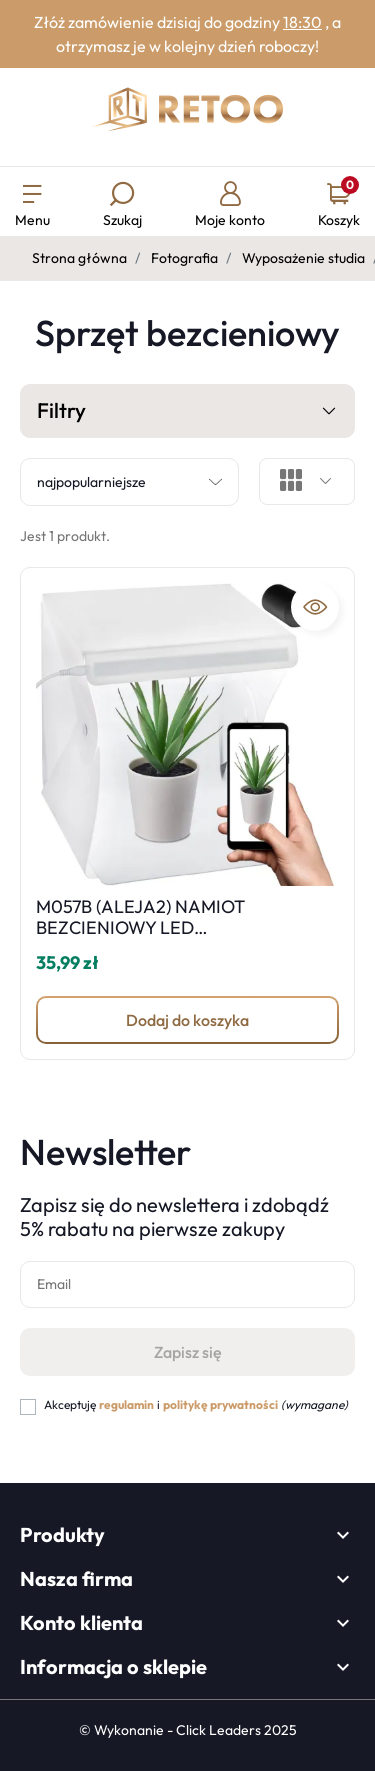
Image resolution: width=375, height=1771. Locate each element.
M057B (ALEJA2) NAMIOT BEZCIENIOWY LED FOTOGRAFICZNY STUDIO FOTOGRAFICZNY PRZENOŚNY (163, 939)
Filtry (187, 412)
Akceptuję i (196, 1404)
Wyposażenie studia (303, 258)
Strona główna (79, 258)
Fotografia (184, 258)
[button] (122, 206)
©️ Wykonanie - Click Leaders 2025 (188, 1730)
